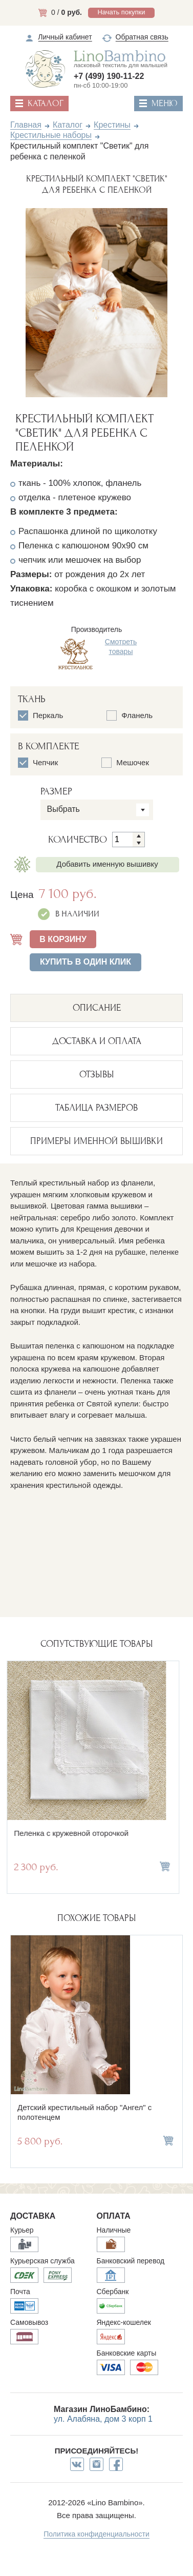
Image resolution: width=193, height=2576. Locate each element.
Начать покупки (121, 12)
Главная (25, 124)
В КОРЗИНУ (63, 939)
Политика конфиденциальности (96, 2534)
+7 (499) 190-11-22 (109, 76)
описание (97, 1008)
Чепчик (38, 763)
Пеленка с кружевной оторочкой (74, 1833)
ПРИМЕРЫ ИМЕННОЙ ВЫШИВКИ (96, 1141)
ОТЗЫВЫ (96, 1074)
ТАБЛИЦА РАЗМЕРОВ (96, 1107)
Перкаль (40, 715)
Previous (16, 300)
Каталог (67, 124)
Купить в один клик (85, 961)
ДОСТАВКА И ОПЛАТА (96, 1041)
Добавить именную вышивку (107, 864)
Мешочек (125, 763)
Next (176, 300)
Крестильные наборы (51, 135)
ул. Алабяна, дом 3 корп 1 (103, 2419)
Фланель (129, 715)
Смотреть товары (121, 646)
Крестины (112, 124)
